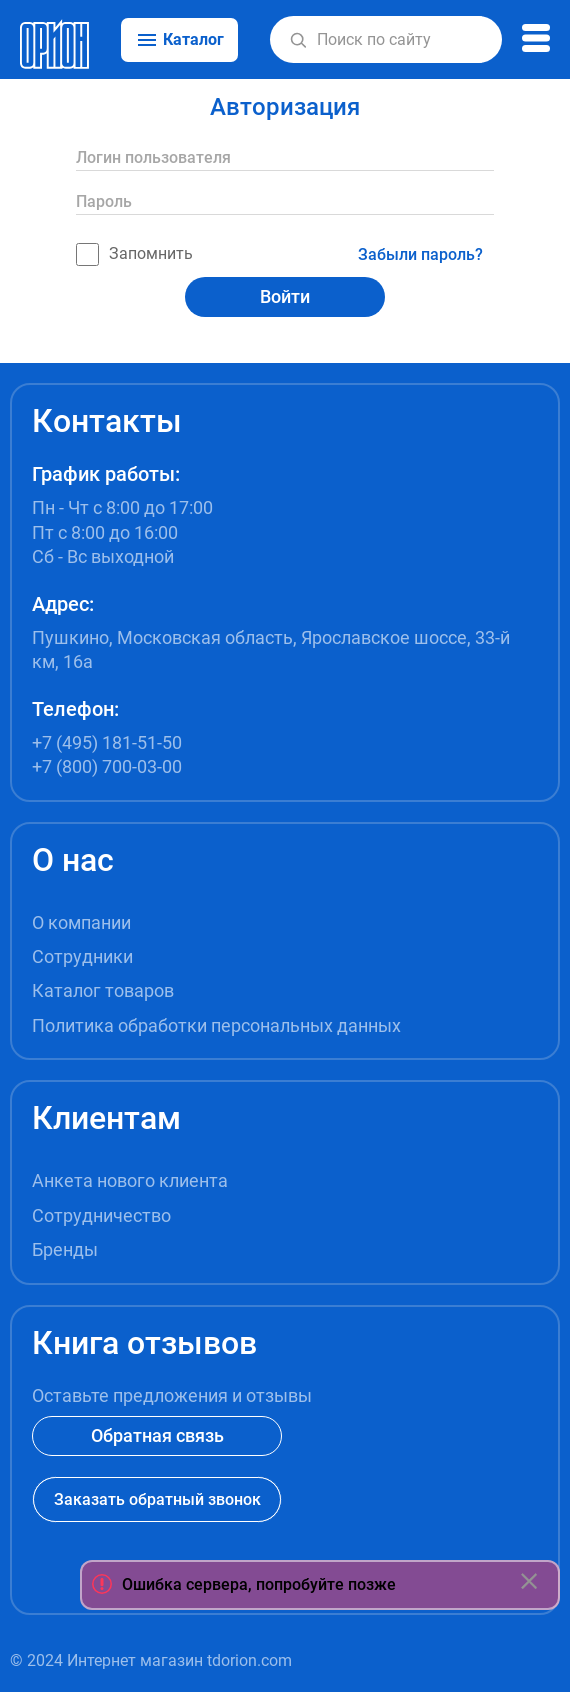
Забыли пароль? (420, 254)
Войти (285, 296)
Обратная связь (157, 1435)
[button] (298, 40)
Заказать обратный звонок (157, 1499)
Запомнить (134, 254)
